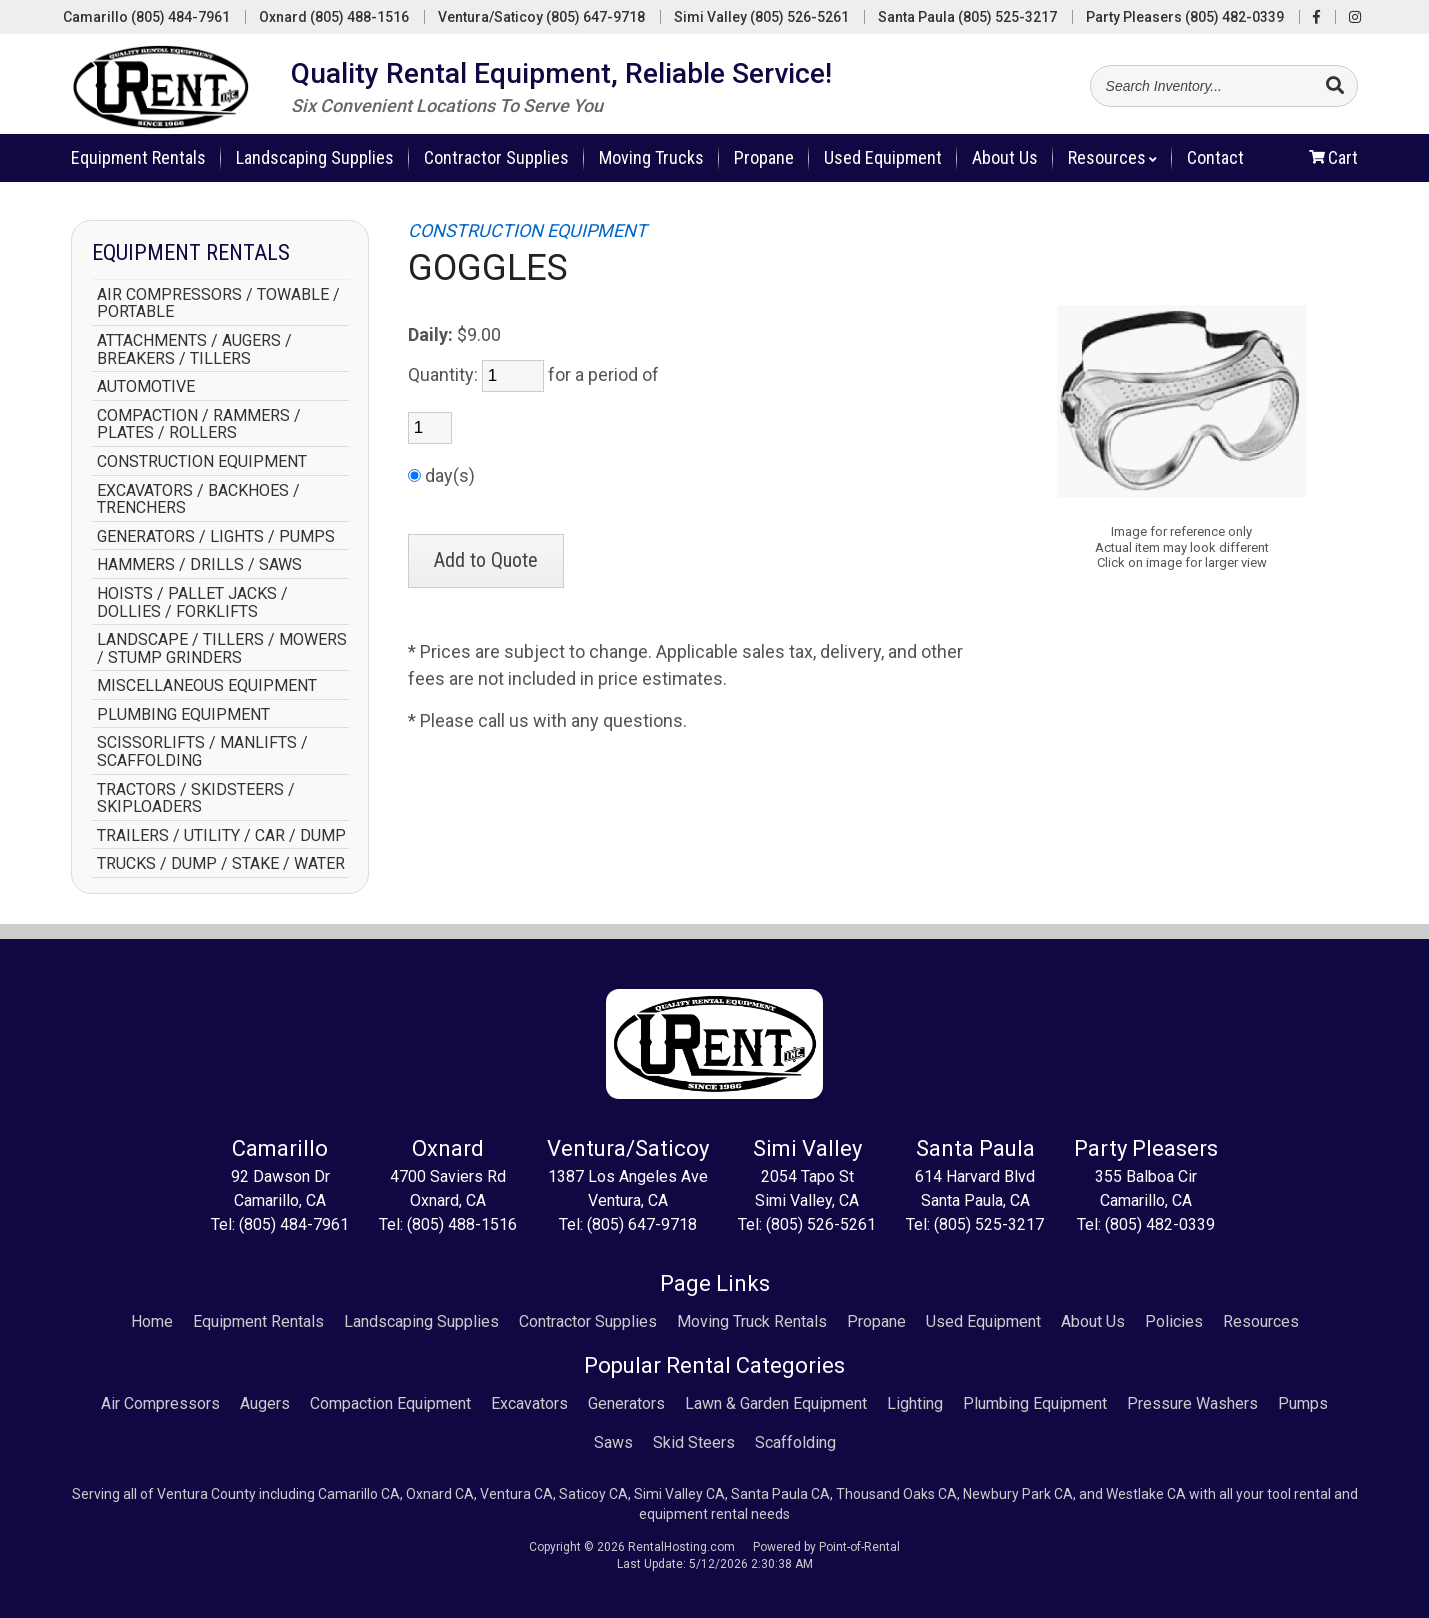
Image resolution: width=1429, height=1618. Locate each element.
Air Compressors (160, 1403)
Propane (764, 165)
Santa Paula (967, 17)
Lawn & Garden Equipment (776, 1403)
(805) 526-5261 (821, 1224)
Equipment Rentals (258, 1321)
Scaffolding (795, 1442)
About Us (1093, 1321)
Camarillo (146, 17)
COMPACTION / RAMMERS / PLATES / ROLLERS (199, 424)
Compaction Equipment (390, 1403)
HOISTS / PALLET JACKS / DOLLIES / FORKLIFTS (192, 602)
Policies (1174, 1321)
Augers (265, 1403)
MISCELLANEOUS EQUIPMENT (207, 686)
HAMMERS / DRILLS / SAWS (199, 565)
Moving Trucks (651, 165)
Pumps (1303, 1403)
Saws (613, 1442)
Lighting (915, 1403)
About (1005, 165)
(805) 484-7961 (294, 1224)
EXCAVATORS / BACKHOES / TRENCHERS (198, 499)
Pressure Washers (1192, 1403)
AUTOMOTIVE (146, 387)
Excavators (529, 1403)
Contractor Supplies (496, 165)
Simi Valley (761, 17)
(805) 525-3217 (989, 1224)
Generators (626, 1403)
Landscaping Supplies (315, 165)
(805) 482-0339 (1160, 1224)
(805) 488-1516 (462, 1224)
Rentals (138, 165)
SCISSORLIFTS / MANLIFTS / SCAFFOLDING (202, 751)
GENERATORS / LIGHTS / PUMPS (216, 537)
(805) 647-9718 (642, 1224)
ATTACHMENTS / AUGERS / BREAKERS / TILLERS (194, 349)
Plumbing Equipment (1035, 1403)
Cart (1333, 165)
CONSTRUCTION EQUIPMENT (202, 462)
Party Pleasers (1185, 17)
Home (152, 1321)
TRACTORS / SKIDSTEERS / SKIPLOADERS (196, 798)
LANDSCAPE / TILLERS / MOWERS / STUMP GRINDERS (222, 648)
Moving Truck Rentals (752, 1321)
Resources (1112, 165)
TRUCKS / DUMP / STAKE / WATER (221, 864)
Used (883, 165)
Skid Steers (694, 1442)
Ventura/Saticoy (541, 17)
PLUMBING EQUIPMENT (183, 715)
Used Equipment (983, 1321)
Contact (1215, 165)
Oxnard (334, 17)
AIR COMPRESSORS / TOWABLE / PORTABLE (218, 303)
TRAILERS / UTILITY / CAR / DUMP (221, 836)
